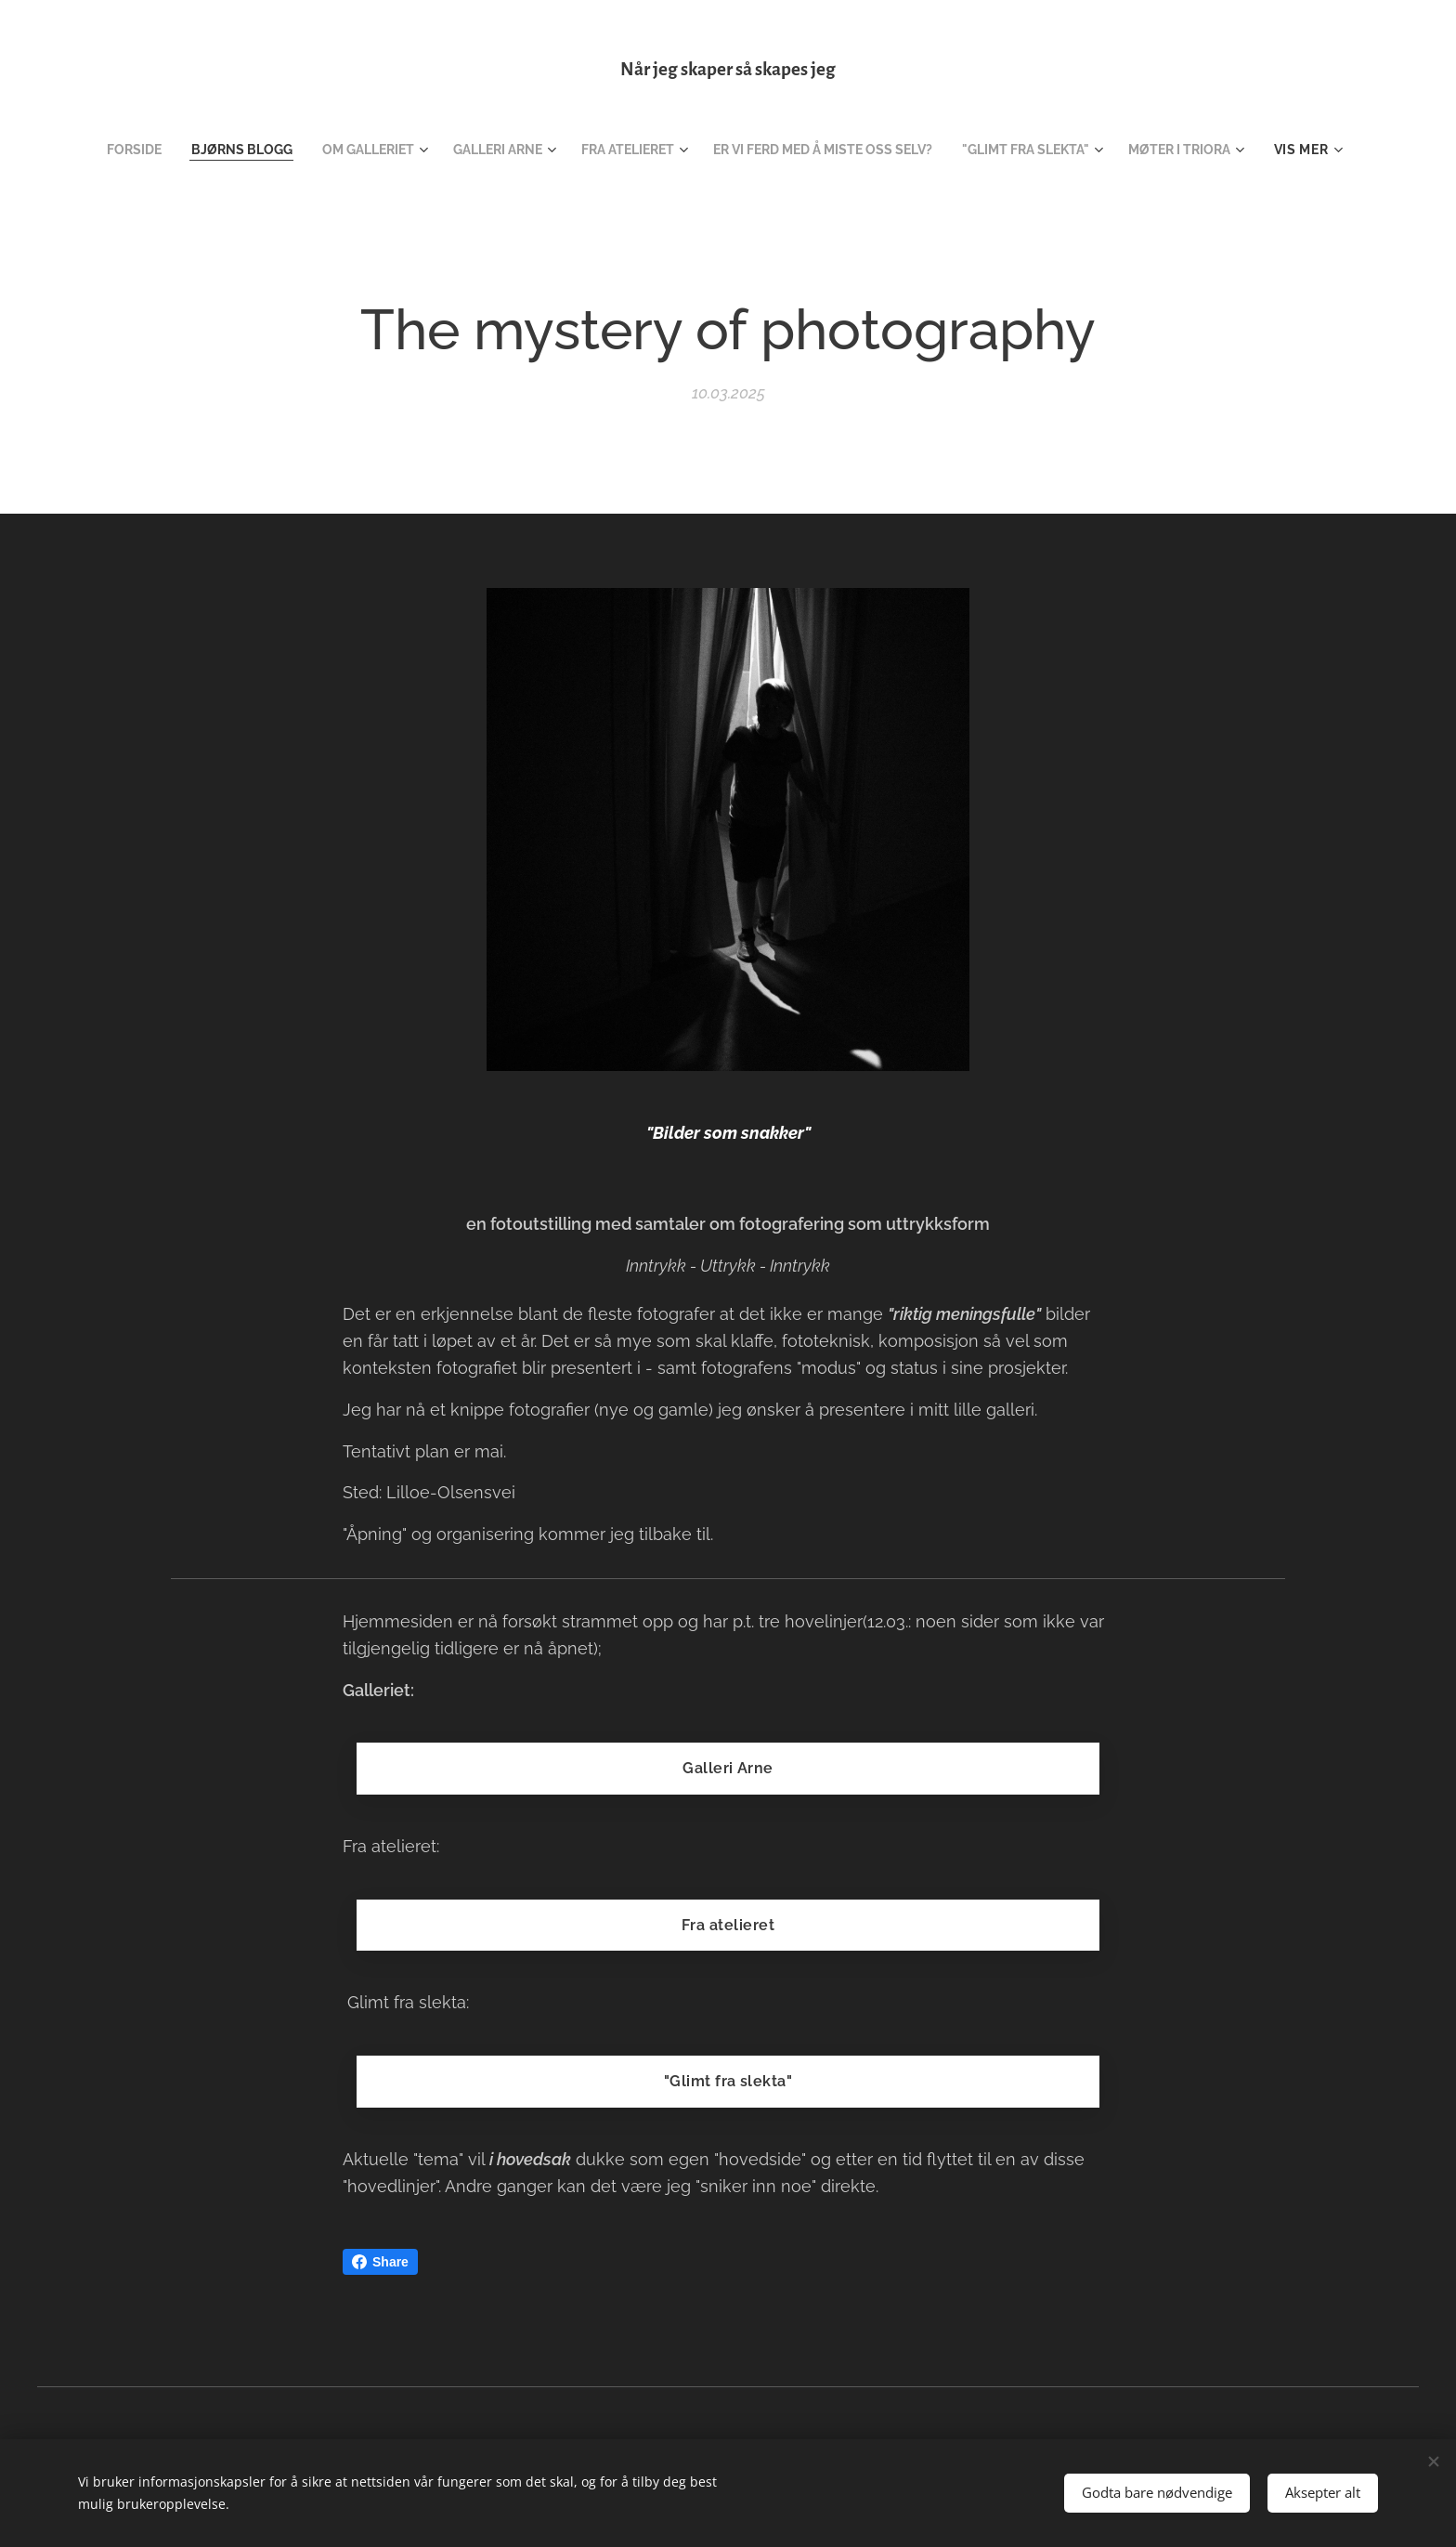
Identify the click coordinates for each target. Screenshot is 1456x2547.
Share (380, 2261)
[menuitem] (105, 149)
